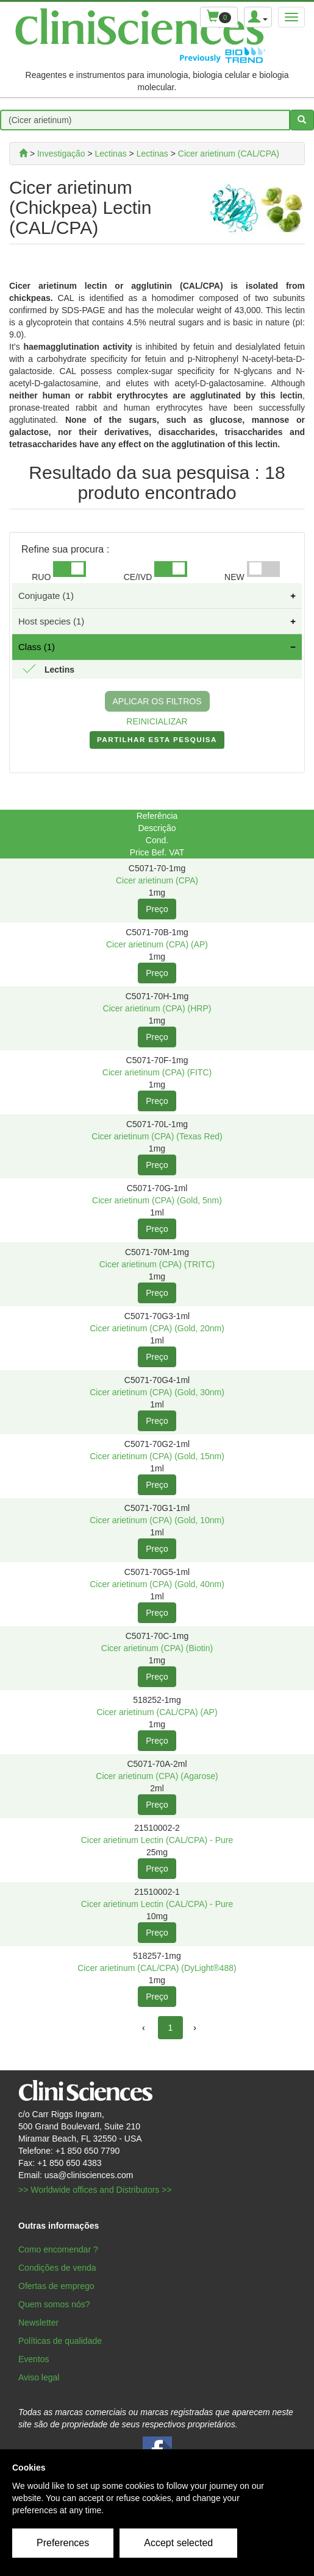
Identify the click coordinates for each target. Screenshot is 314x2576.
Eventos (33, 2359)
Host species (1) (51, 621)
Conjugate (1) (46, 595)
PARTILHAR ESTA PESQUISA (157, 742)
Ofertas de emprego (56, 2286)
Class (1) (36, 647)
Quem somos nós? (54, 2304)
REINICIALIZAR (156, 721)
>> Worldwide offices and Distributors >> (95, 2190)
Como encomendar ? (58, 2249)
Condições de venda (57, 2268)
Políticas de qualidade (60, 2341)
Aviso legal (38, 2377)
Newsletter (38, 2322)
